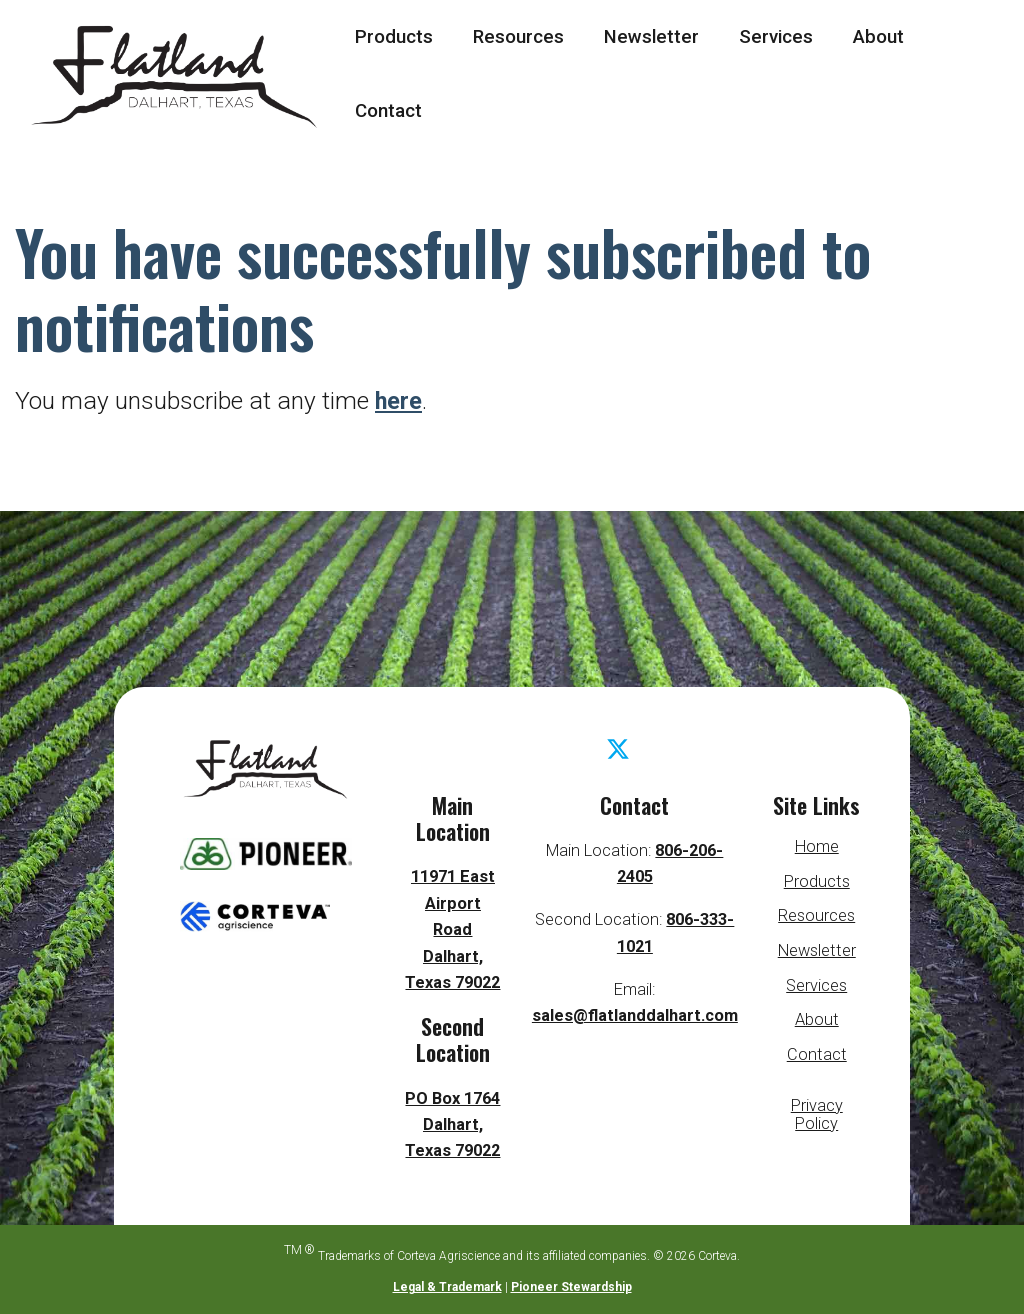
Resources (518, 37)
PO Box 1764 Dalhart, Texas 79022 (453, 1125)
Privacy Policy (817, 1114)
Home (817, 846)
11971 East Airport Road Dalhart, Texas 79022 (452, 929)
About (878, 37)
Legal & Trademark (447, 1287)
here (400, 400)
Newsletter (651, 37)
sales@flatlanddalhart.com (635, 1015)
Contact (388, 111)
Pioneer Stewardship (571, 1287)
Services (776, 37)
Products (394, 37)
